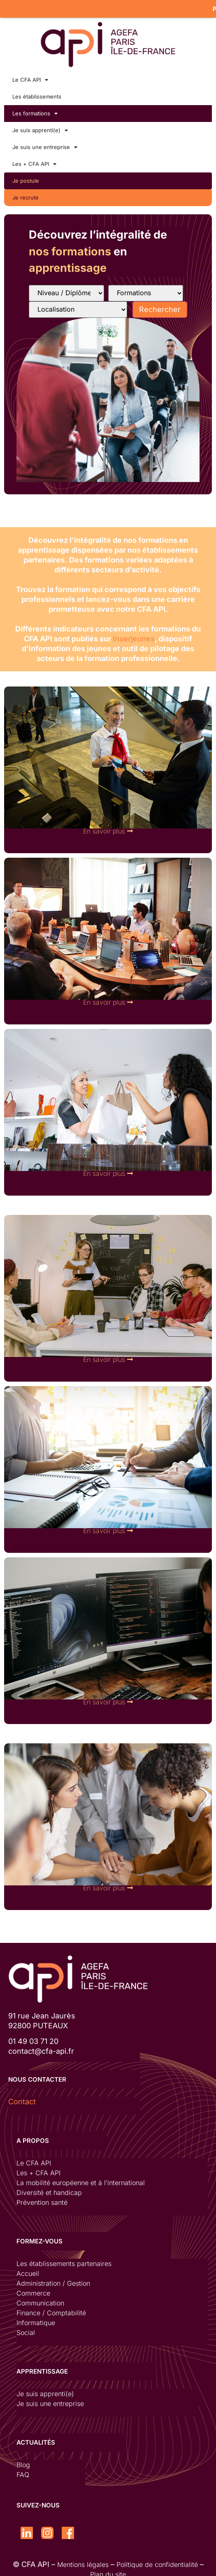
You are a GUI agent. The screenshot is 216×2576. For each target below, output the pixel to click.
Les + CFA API (34, 160)
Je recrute (25, 193)
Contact (22, 2097)
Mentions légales (83, 2560)
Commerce (33, 2289)
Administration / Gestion (53, 2279)
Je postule (25, 176)
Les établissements (36, 92)
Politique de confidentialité (157, 2560)
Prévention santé (41, 2198)
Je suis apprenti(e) (40, 126)
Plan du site (108, 2570)
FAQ (22, 2470)
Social (25, 2328)
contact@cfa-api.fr (41, 2047)
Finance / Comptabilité (51, 2309)
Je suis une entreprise (44, 143)
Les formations (35, 109)
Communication (40, 2299)
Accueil (27, 2269)
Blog (23, 2461)
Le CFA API (30, 76)
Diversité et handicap (49, 2188)
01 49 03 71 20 (33, 2037)
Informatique (35, 2318)
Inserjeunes (134, 634)
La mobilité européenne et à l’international (80, 2178)
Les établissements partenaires (63, 2259)
